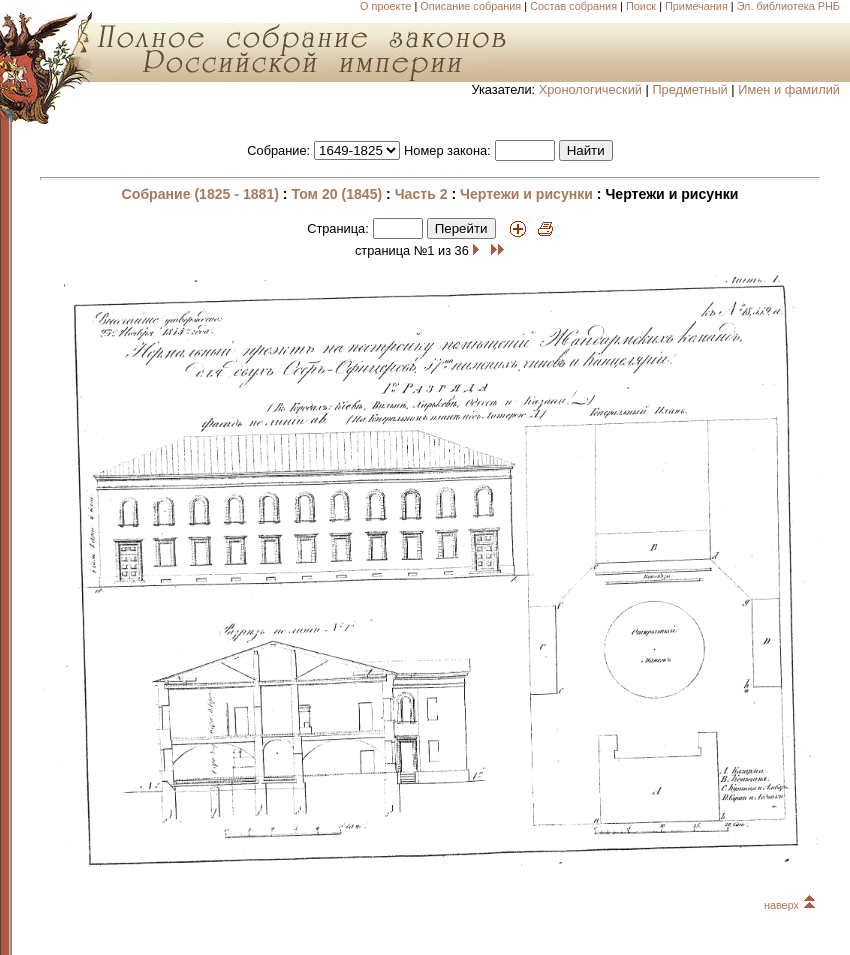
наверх (789, 905)
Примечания (696, 6)
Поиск (641, 6)
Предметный (689, 89)
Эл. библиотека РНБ (788, 6)
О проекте (385, 6)
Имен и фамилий (789, 89)
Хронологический (590, 89)
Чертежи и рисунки (526, 194)
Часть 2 (421, 194)
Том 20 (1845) (336, 194)
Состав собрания (573, 6)
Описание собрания (470, 6)
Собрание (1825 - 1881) (200, 194)
